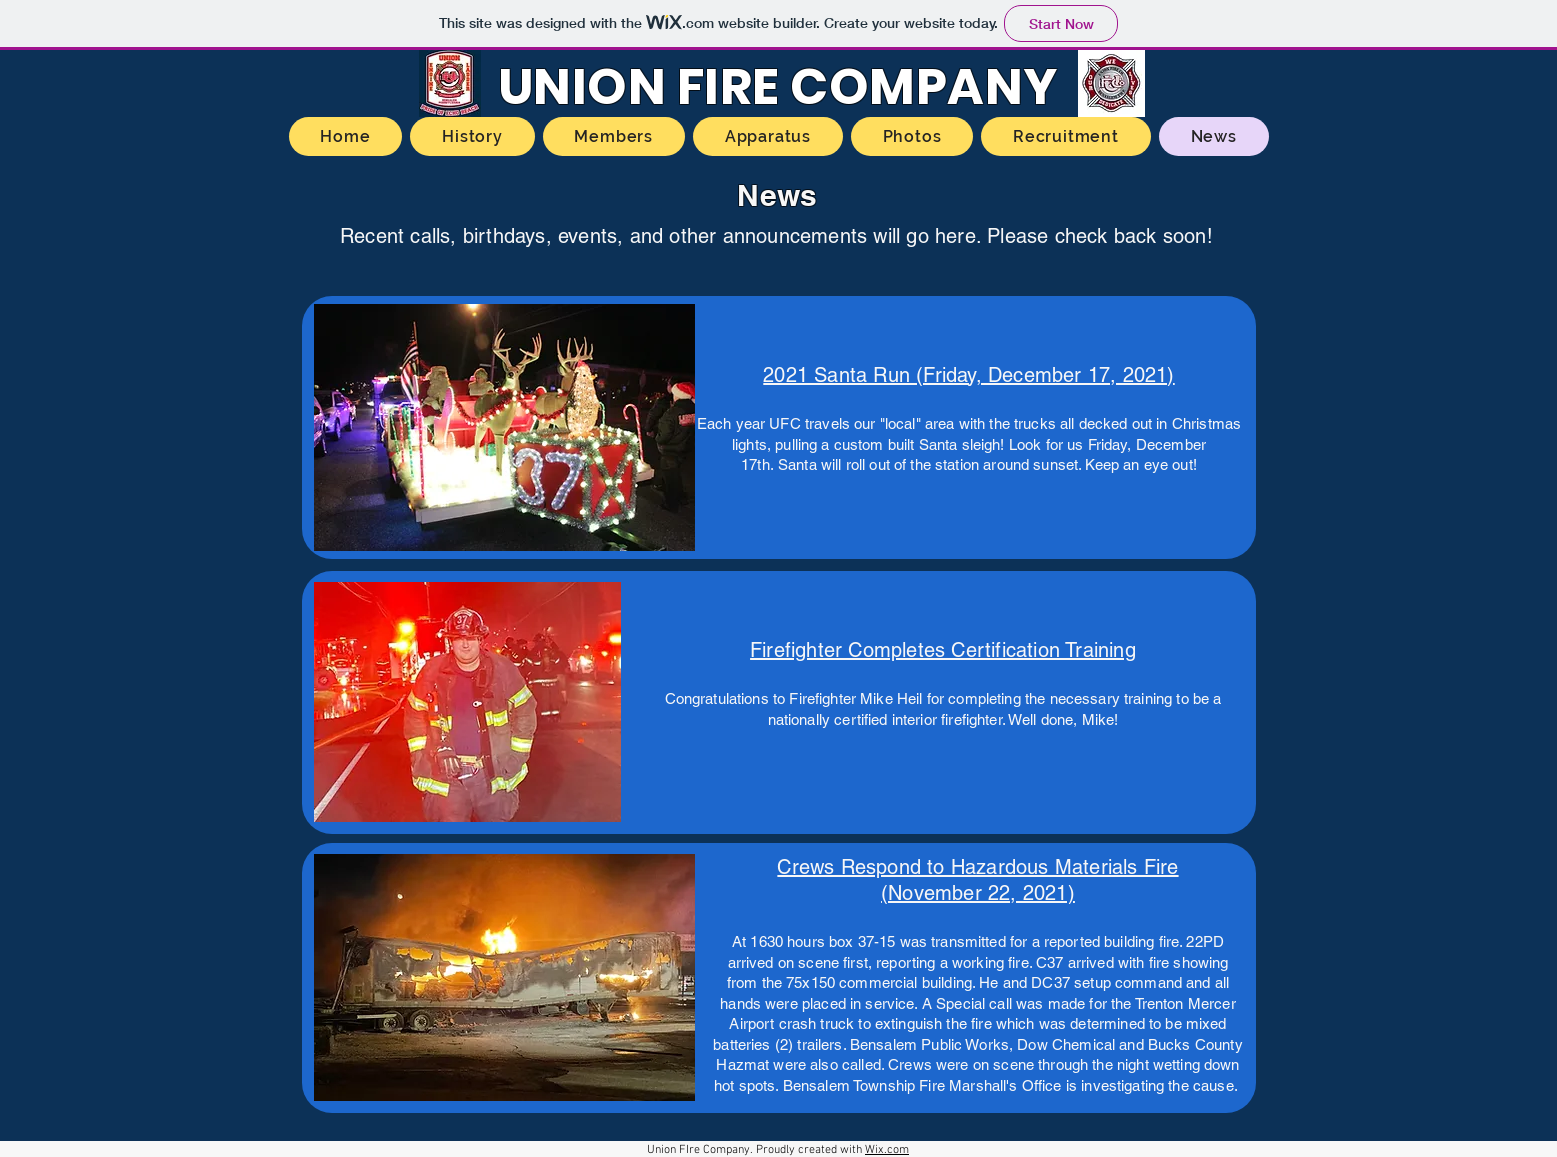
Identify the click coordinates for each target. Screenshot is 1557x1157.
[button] (504, 427)
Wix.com (887, 1150)
